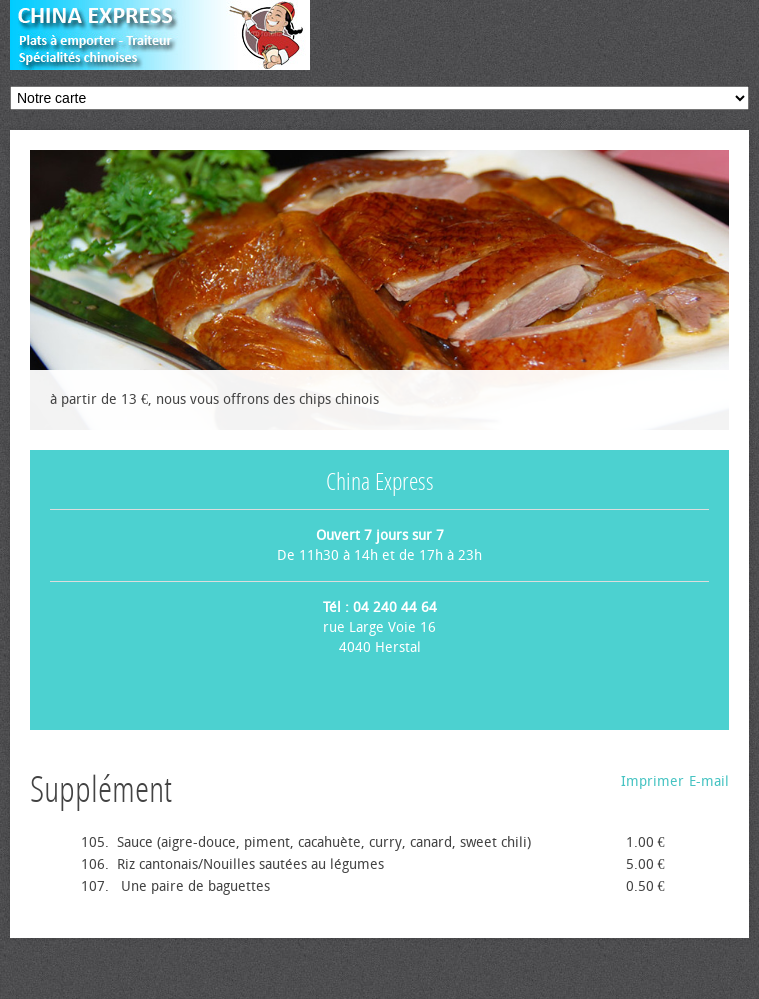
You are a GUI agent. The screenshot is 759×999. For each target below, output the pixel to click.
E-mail (709, 781)
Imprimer (652, 781)
